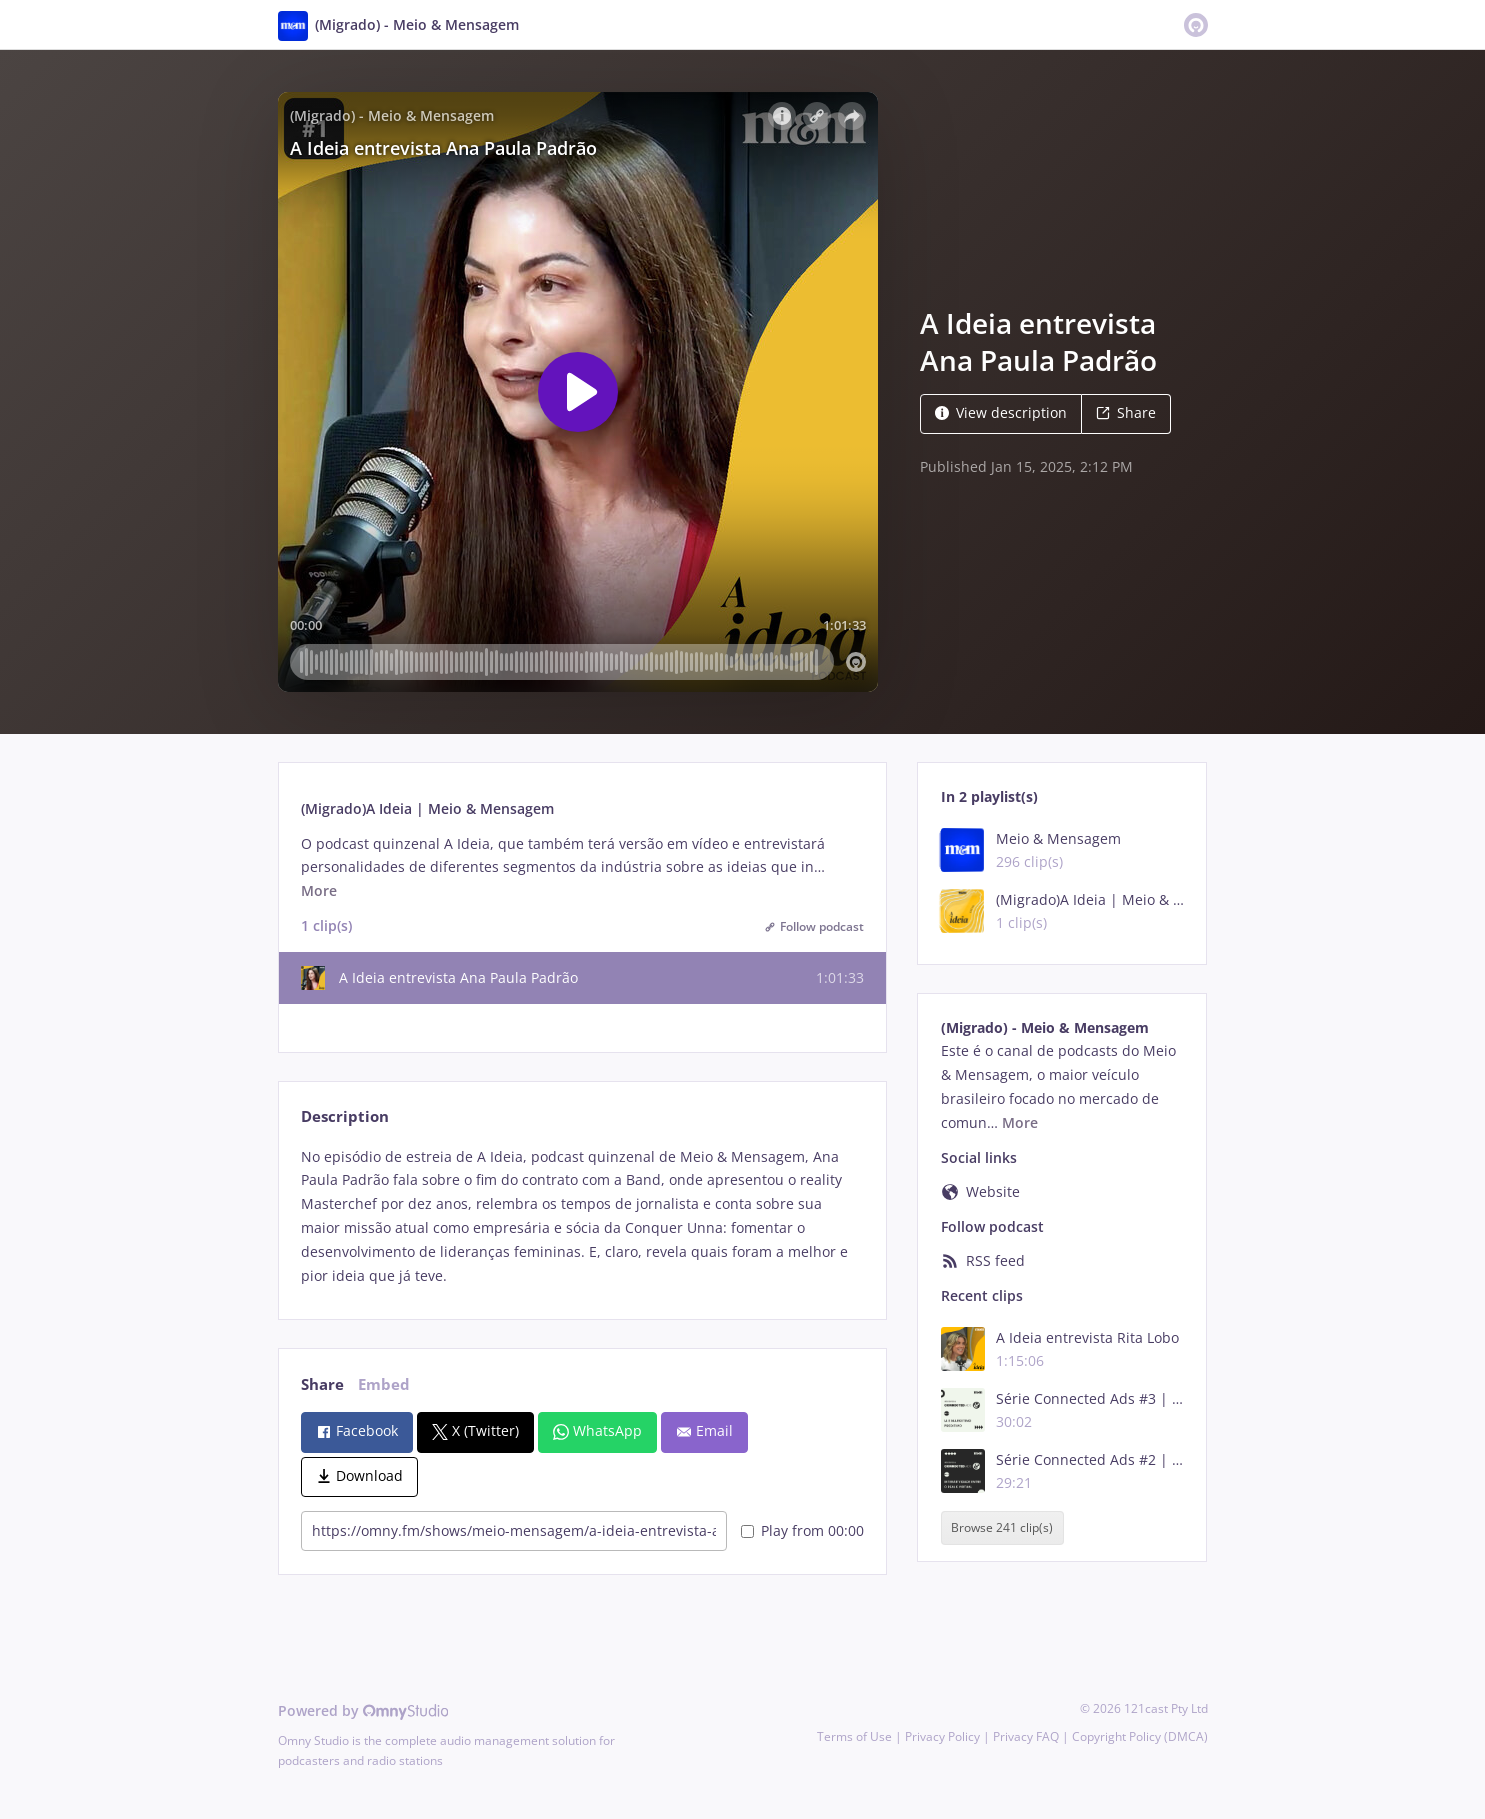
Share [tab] (322, 1384)
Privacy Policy (942, 1736)
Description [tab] (345, 1116)
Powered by (363, 1710)
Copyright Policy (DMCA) (1140, 1736)
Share (1126, 412)
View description (1001, 412)
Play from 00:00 (802, 1530)
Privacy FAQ (1026, 1736)
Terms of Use (854, 1736)
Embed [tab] (384, 1384)
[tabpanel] (582, 1216)
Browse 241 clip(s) (1002, 1527)
